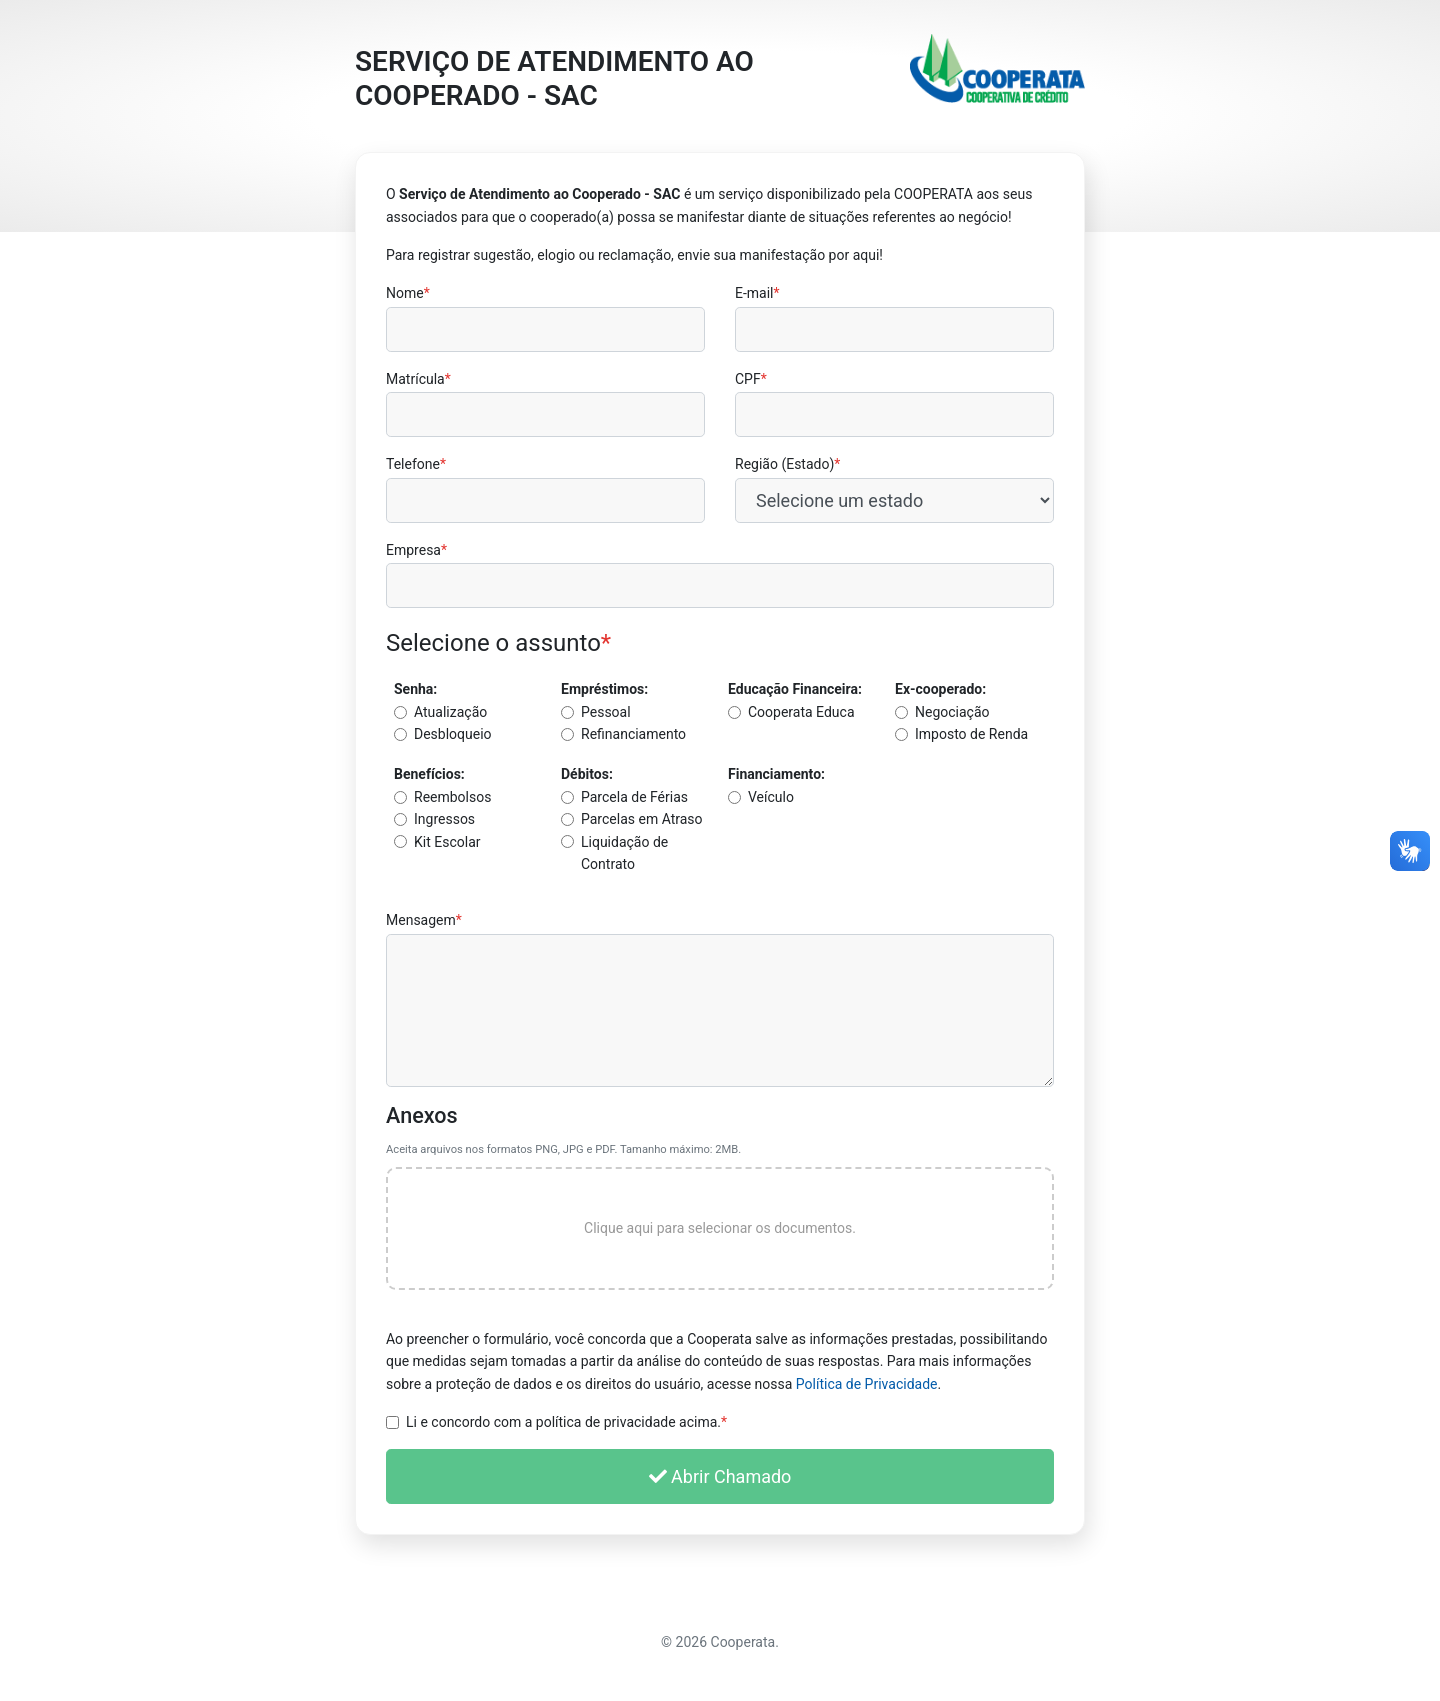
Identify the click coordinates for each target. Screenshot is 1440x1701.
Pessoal (606, 712)
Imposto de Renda (971, 734)
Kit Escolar (447, 842)
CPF (751, 379)
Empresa (416, 550)
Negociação (952, 712)
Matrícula (418, 379)
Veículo (771, 797)
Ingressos (444, 819)
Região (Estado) (787, 464)
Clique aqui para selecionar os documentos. (720, 1228)
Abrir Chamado (720, 1476)
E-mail (757, 293)
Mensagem (424, 920)
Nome (408, 293)
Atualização (450, 712)
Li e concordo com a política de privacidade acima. (566, 1422)
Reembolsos (452, 797)
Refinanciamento (633, 734)
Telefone (416, 464)
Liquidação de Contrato (624, 853)
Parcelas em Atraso (642, 819)
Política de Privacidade (867, 1384)
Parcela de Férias (634, 797)
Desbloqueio (453, 734)
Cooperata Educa (801, 712)
